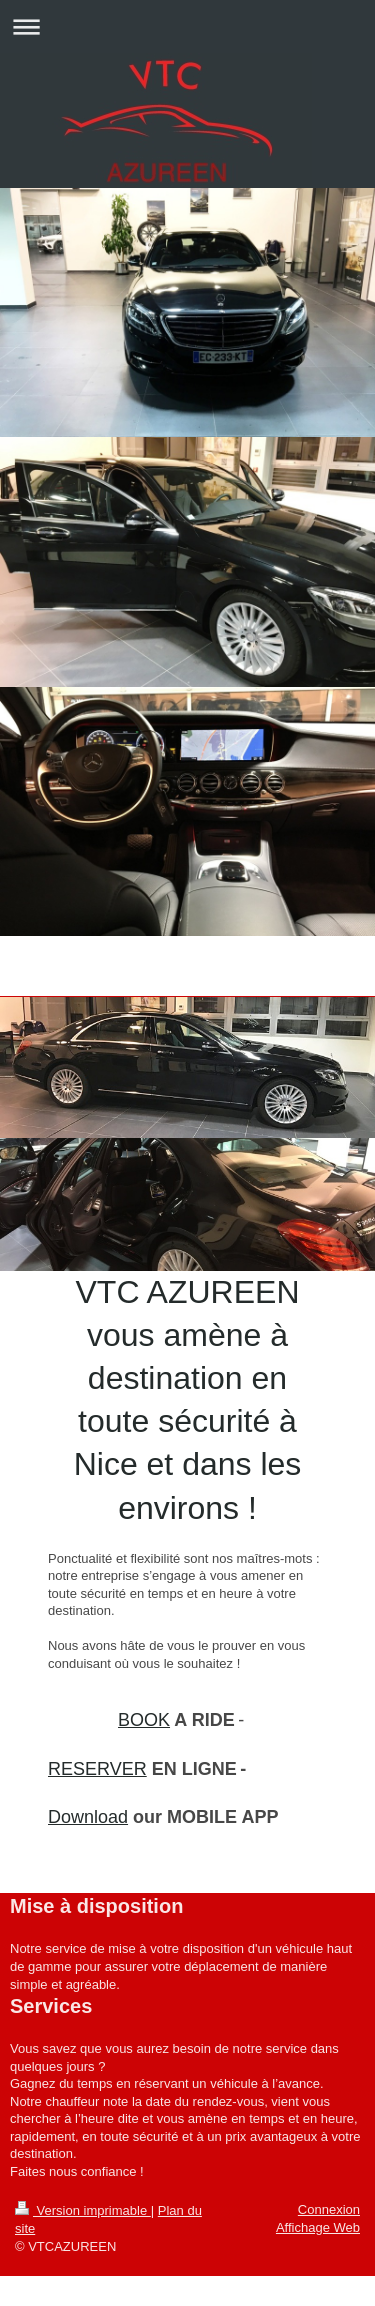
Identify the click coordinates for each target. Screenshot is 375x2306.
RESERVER (97, 1769)
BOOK (144, 1720)
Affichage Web (318, 2227)
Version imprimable (83, 2210)
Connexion (329, 2209)
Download (88, 1817)
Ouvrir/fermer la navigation (187, 26)
